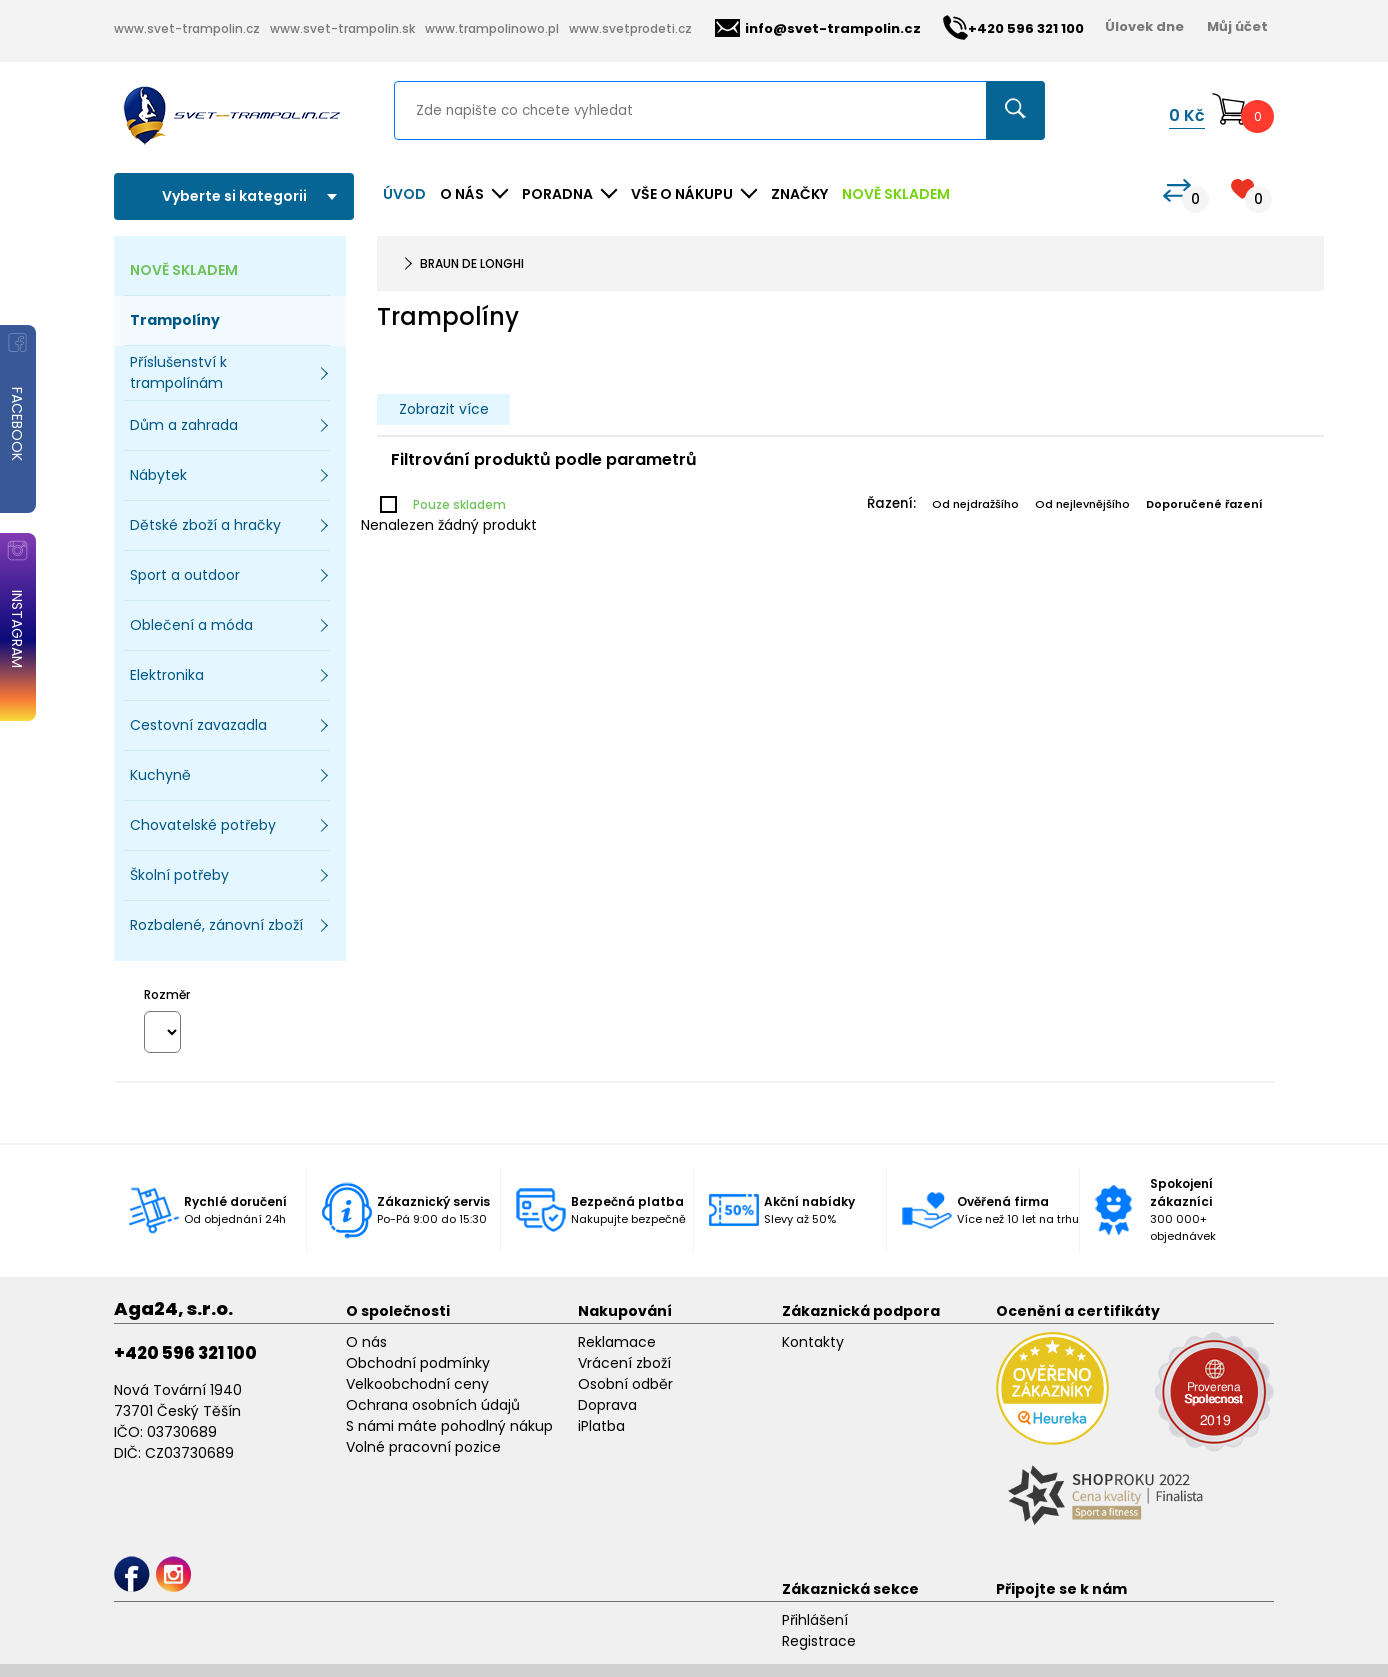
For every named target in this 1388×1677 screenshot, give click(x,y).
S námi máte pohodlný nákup (449, 1426)
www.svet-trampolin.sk (342, 28)
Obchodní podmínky (418, 1363)
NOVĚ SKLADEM (896, 194)
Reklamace (617, 1342)
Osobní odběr (625, 1384)
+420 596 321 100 (185, 1353)
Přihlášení (815, 1620)
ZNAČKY (799, 194)
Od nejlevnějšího (1082, 504)
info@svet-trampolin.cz (818, 28)
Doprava (607, 1405)
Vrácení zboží (624, 1363)
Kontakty (813, 1342)
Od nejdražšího (975, 504)
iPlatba (601, 1426)
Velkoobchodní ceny (417, 1384)
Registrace (819, 1641)
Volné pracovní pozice (423, 1447)
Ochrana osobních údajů (433, 1405)
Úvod (404, 194)
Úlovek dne (1144, 26)
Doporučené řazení (1204, 504)
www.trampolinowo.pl (492, 28)
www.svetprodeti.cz (630, 28)
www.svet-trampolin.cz (187, 28)
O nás (366, 1342)
